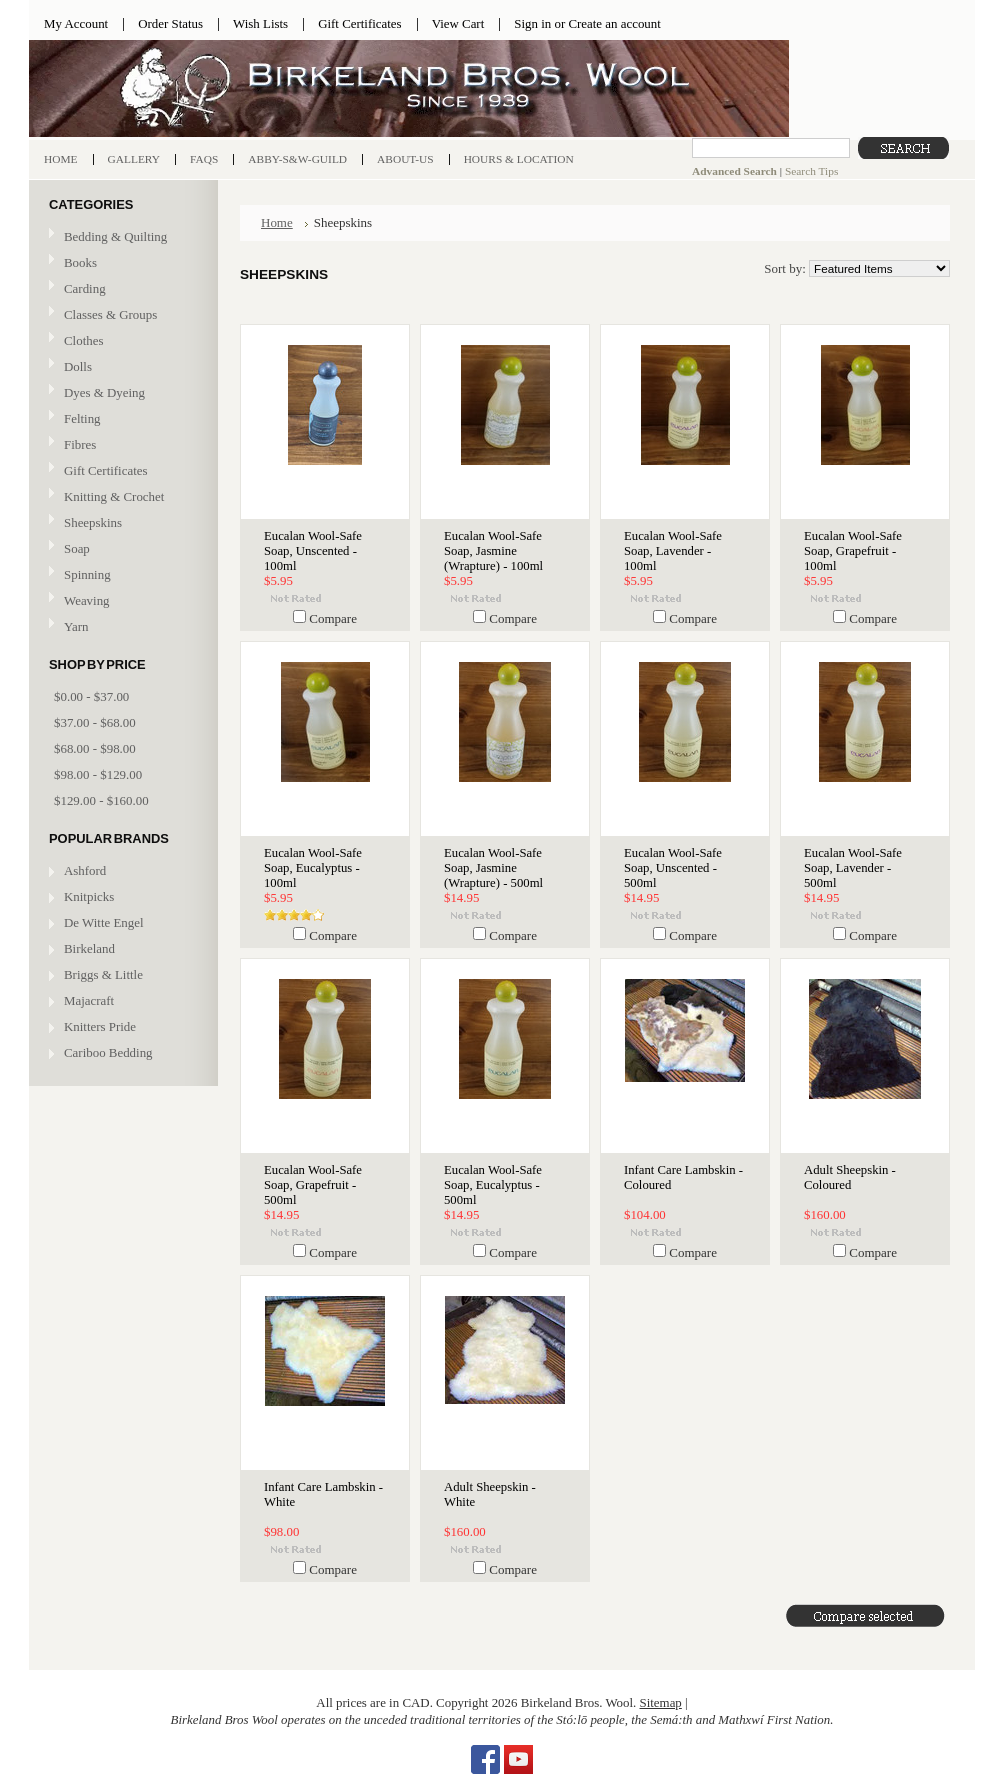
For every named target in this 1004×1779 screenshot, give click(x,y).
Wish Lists (260, 23)
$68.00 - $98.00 (95, 748)
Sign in (532, 23)
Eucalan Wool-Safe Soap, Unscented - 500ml (673, 868)
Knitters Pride (100, 1026)
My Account (76, 23)
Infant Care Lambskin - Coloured (683, 1177)
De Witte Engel (104, 922)
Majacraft (89, 1000)
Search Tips (811, 171)
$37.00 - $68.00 (95, 722)
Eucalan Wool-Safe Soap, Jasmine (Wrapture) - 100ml (493, 551)
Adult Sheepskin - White (490, 1494)
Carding (121, 289)
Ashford (85, 870)
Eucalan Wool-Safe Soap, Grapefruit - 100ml (853, 551)
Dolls (121, 367)
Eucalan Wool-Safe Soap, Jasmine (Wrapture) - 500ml (493, 868)
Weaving (121, 601)
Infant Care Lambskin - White (323, 1494)
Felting (121, 419)
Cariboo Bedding (108, 1052)
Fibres (121, 445)
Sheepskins (93, 522)
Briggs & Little (103, 974)
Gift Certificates (360, 23)
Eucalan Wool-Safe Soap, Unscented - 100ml (313, 551)
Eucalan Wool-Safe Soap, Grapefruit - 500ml (313, 1185)
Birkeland (89, 948)
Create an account (614, 23)
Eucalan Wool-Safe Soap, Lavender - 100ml (673, 551)
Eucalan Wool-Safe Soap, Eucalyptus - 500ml (493, 1185)
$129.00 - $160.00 (101, 800)
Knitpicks (89, 896)
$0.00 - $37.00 (91, 696)
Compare (333, 618)
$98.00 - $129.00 (98, 774)
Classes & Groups (121, 315)
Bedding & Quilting (121, 237)
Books (121, 263)
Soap (77, 548)
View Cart (458, 23)
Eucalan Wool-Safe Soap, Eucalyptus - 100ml (313, 868)
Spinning (121, 575)
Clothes (83, 340)
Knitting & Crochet (121, 497)
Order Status (170, 23)
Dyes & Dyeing (121, 393)
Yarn (121, 627)
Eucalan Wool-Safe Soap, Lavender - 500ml (853, 868)
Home (277, 222)
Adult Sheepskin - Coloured (850, 1177)
